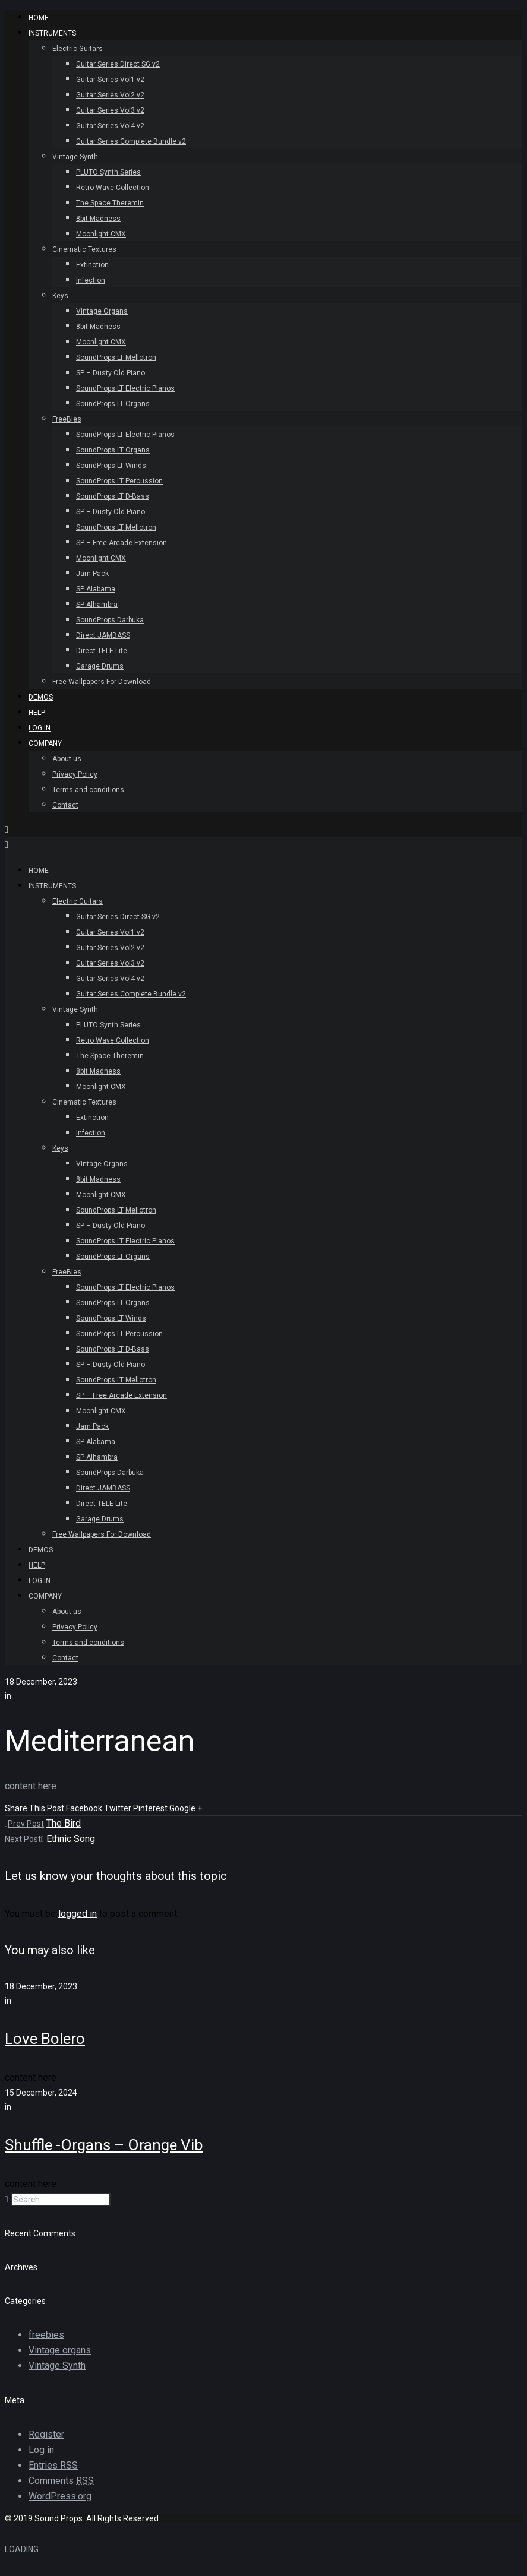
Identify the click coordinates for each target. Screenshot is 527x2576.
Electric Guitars (77, 49)
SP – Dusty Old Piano (110, 373)
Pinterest (151, 1808)
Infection (90, 280)
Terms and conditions (88, 790)
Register (46, 2434)
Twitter (118, 1808)
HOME (39, 18)
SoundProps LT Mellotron (116, 357)
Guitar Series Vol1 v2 (110, 79)
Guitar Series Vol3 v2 (110, 110)
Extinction (92, 265)
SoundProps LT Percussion (119, 481)
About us (66, 759)
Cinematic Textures (84, 249)
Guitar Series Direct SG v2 (118, 64)
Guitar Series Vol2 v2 (110, 95)
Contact (65, 805)
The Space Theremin (110, 203)
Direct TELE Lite (101, 651)
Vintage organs (60, 2350)
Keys (60, 296)
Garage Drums (100, 666)
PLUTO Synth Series (108, 172)
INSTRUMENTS (52, 33)
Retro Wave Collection (112, 187)
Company (45, 743)
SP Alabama (95, 589)
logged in (77, 1913)
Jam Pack (92, 573)
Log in (41, 2449)
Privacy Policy (74, 774)
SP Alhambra (97, 604)
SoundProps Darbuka (110, 620)
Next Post (24, 1839)
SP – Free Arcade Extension (121, 543)
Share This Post (35, 1808)
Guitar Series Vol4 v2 (110, 126)
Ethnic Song (70, 1838)
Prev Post (24, 1823)
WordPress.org (60, 2496)
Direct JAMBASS (103, 635)
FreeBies (66, 419)
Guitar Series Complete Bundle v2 (131, 141)
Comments (61, 2480)
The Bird (63, 1823)
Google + (185, 1808)
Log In (40, 728)
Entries (53, 2465)
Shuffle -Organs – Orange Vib (104, 2145)
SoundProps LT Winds (111, 465)
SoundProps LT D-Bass (112, 496)
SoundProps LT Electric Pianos (125, 388)
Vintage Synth (75, 157)
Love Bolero (45, 2038)
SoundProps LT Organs (113, 404)
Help (37, 712)
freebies (46, 2334)
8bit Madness (98, 218)
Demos (41, 697)
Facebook (85, 1808)
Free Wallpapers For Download (101, 682)
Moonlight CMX (101, 234)
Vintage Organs (102, 311)
